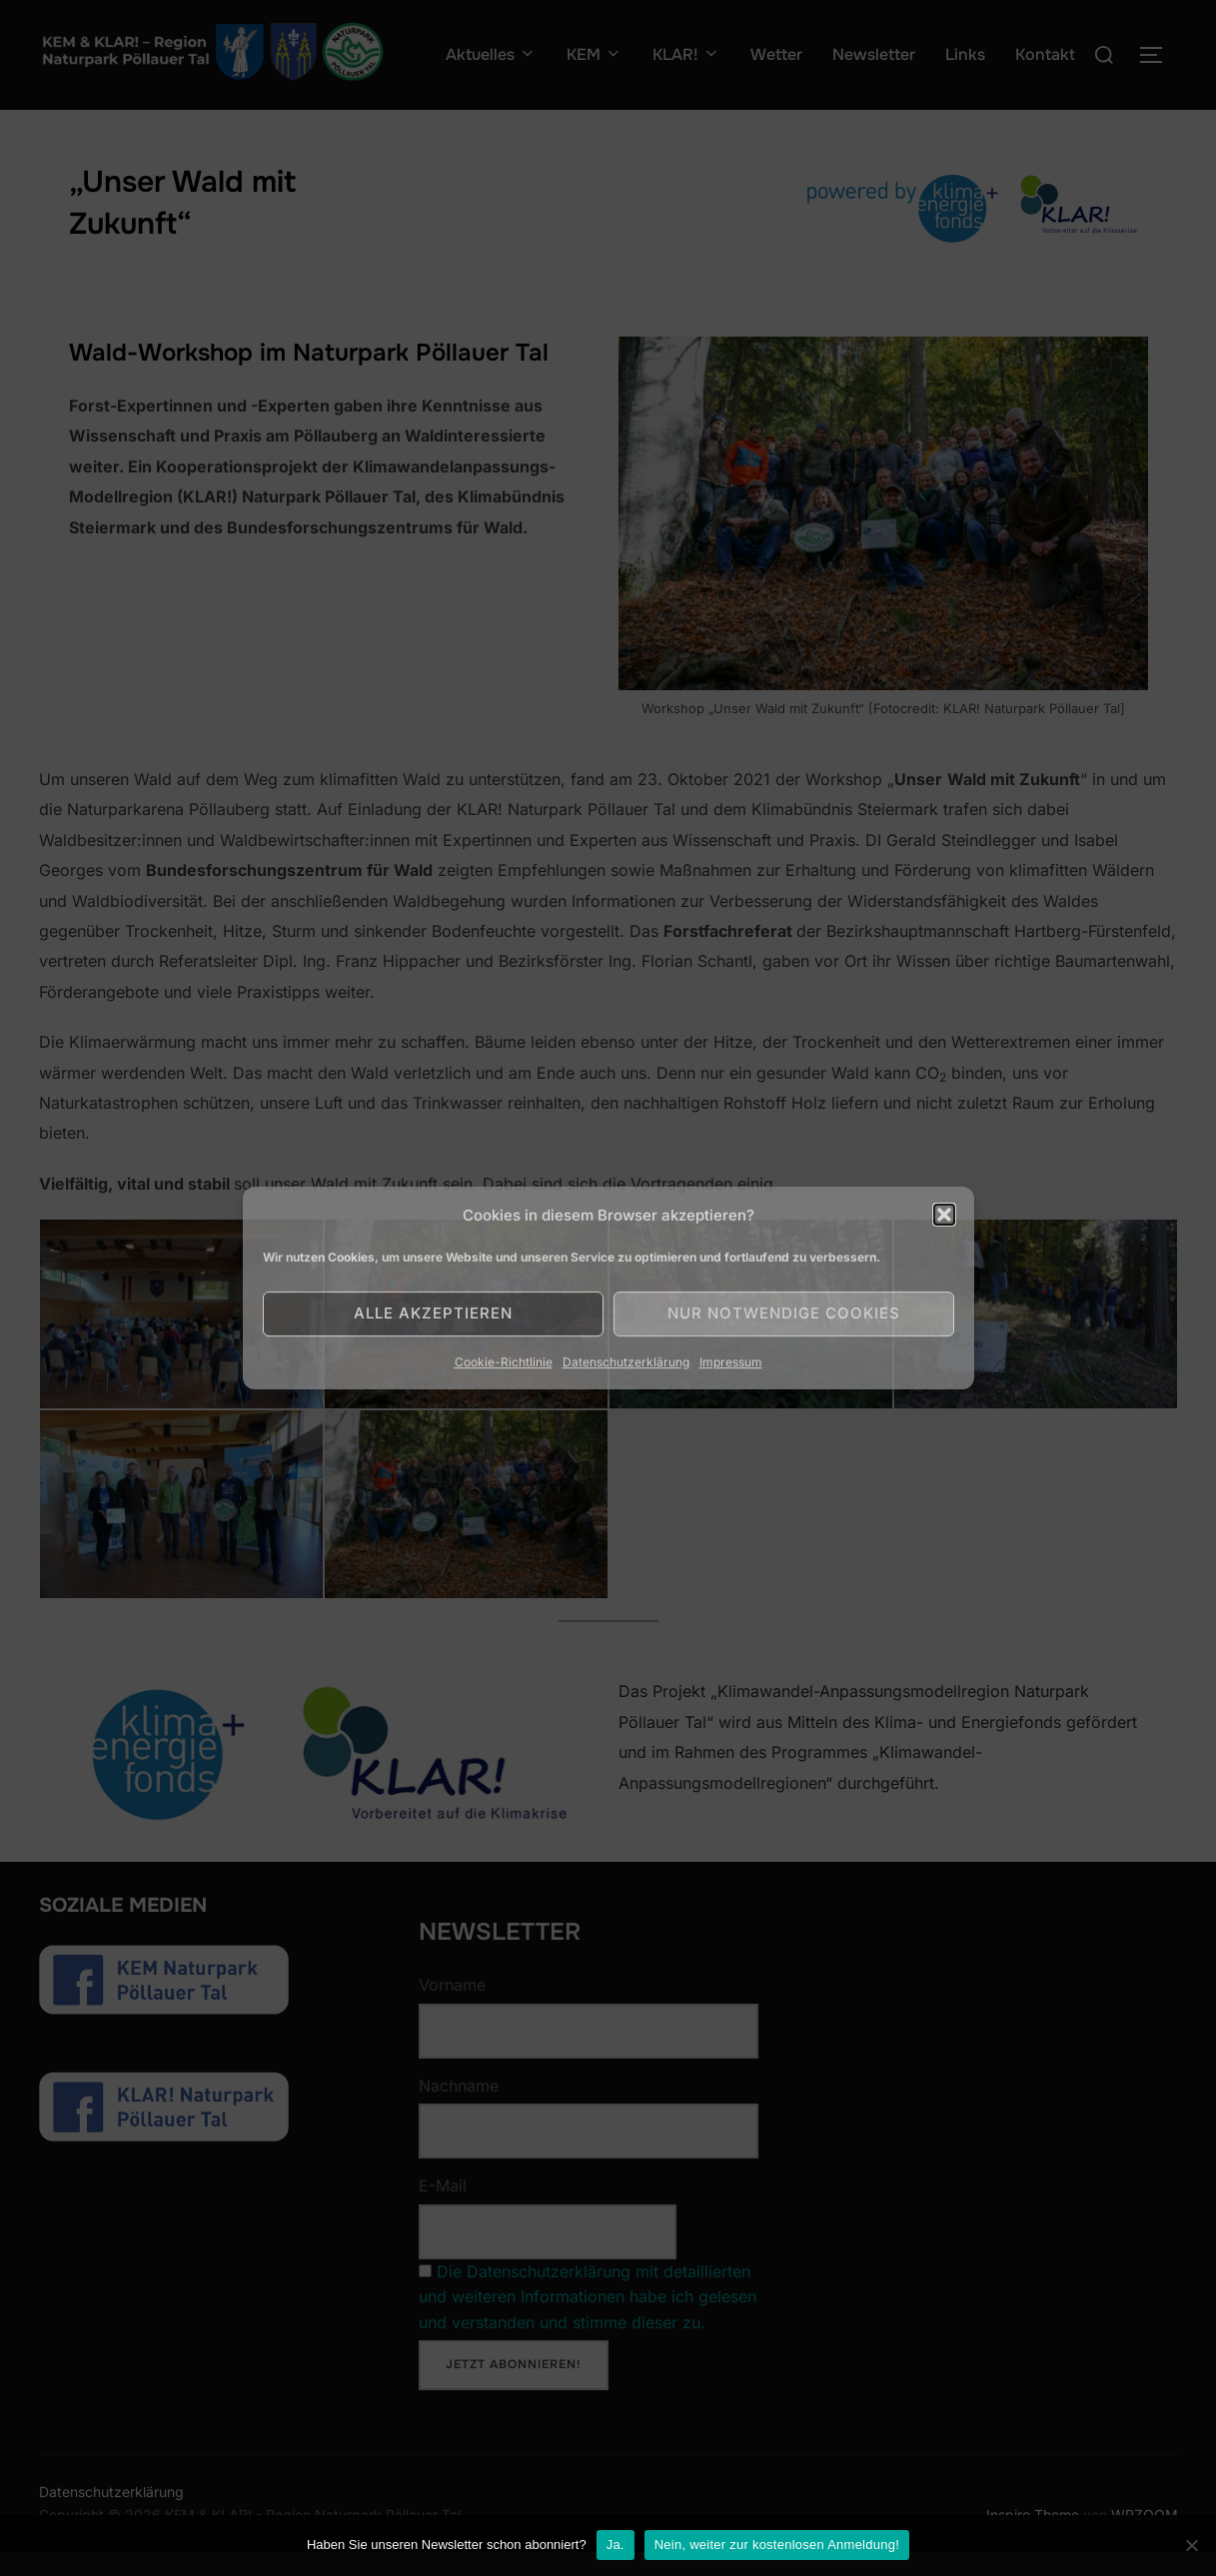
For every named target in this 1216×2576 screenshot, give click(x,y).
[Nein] (1191, 2545)
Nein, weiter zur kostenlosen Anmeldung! (776, 2544)
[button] (944, 1215)
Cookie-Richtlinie (504, 1361)
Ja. (615, 2544)
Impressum (730, 1361)
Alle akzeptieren (433, 1312)
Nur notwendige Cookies (783, 1312)
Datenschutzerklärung (626, 1361)
